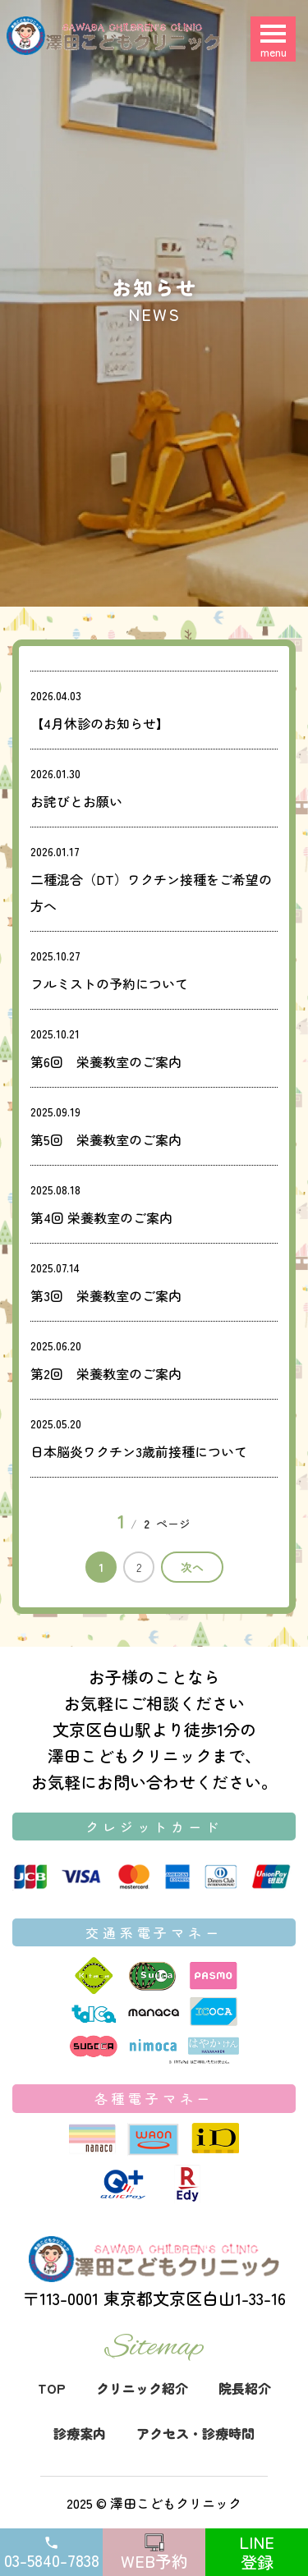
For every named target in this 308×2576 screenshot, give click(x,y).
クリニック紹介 (142, 2388)
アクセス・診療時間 (195, 2433)
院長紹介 (244, 2388)
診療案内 (79, 2433)
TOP (52, 2388)
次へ (192, 1567)
